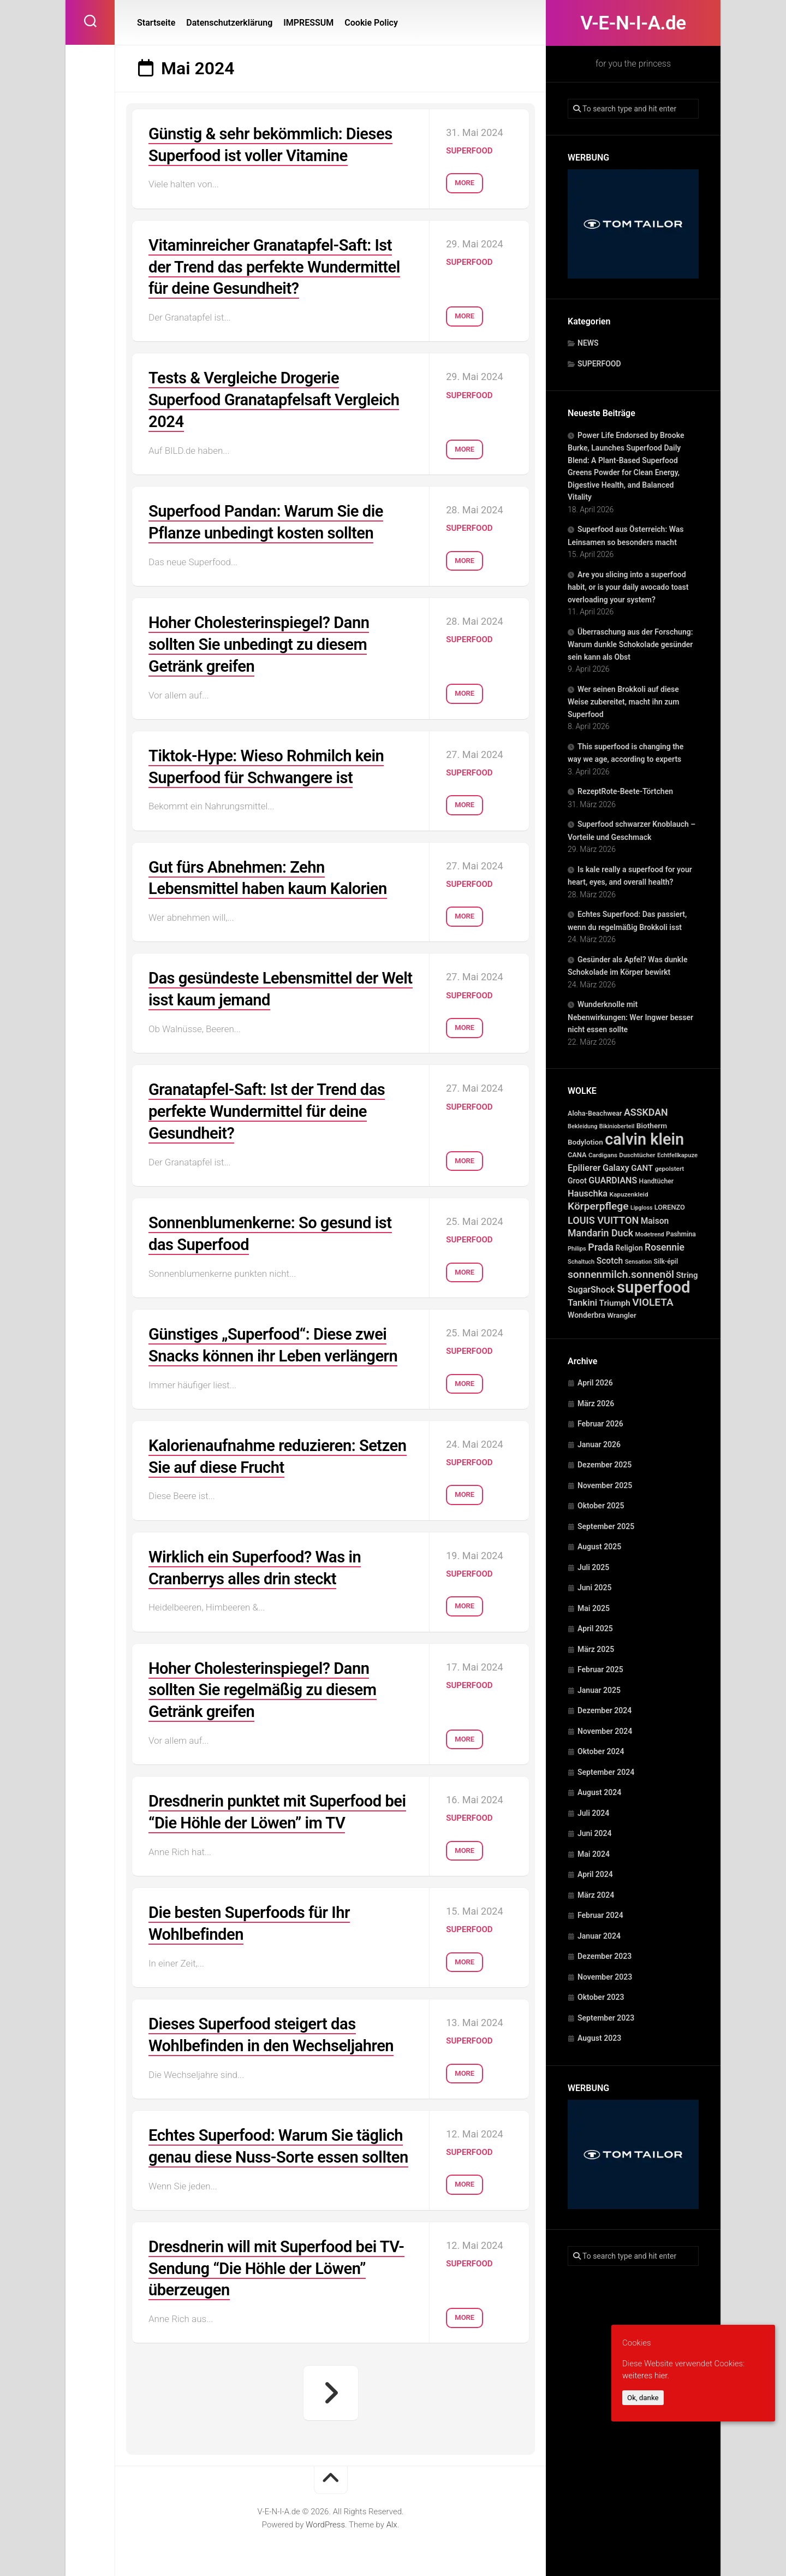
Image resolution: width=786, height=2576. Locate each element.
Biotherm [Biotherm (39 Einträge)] (651, 1125)
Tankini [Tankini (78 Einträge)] (582, 1303)
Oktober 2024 (600, 1751)
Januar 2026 (599, 1444)
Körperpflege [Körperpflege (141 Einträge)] (598, 1206)
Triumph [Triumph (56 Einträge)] (614, 1303)
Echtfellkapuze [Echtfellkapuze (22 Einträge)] (677, 1155)
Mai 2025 (593, 1608)
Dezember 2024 (604, 1710)
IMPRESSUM (308, 22)
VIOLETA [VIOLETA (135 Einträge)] (652, 1302)
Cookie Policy (371, 22)
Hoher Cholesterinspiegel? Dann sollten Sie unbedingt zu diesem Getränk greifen (262, 639)
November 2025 (604, 1485)
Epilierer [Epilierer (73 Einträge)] (584, 1168)
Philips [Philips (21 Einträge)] (577, 1248)
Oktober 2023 (600, 1997)
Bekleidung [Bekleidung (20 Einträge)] (582, 1126)
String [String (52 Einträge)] (687, 1275)
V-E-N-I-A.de (633, 22)
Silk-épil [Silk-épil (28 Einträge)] (666, 1261)
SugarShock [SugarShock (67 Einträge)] (591, 1289)
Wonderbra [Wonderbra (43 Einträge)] (586, 1315)
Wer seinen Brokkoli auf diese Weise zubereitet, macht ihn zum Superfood (623, 702)
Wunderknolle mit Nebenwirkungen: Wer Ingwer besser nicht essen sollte (630, 1017)
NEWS (588, 343)
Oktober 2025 (600, 1505)
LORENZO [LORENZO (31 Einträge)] (669, 1207)
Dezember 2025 (604, 1464)
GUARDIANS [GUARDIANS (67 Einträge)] (612, 1180)
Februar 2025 (600, 1669)
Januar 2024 (599, 1936)
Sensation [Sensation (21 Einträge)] (638, 1261)
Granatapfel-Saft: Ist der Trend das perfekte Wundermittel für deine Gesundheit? (270, 1102)
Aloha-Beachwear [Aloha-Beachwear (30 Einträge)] (595, 1113)
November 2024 (604, 1731)
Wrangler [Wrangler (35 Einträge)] (621, 1315)
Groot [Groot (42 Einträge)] (577, 1180)
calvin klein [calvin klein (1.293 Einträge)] (644, 1139)
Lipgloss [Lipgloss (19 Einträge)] (641, 1207)
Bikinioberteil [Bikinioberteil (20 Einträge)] (617, 1126)
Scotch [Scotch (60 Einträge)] (610, 1261)
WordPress (325, 2526)
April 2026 (595, 1382)
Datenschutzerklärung (229, 22)
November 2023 (604, 1977)
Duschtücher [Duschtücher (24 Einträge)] (637, 1155)
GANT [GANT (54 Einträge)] (642, 1168)
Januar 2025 (599, 1690)
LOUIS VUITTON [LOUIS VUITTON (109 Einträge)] (603, 1220)
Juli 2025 (593, 1567)
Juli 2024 (593, 1813)
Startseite (156, 22)
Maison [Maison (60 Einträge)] (655, 1221)
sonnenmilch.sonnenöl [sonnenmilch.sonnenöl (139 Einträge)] (621, 1274)
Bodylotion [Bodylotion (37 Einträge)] (585, 1142)
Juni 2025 (594, 1587)
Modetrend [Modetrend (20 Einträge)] (649, 1234)
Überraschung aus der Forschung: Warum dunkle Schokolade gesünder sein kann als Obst (630, 644)
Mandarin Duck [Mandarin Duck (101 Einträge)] (600, 1233)
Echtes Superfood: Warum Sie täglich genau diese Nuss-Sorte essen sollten (279, 2138)
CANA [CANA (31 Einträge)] (577, 1155)
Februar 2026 (600, 1423)
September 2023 (605, 2018)
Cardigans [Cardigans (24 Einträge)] (602, 1155)
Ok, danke (643, 2398)
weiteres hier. (645, 2375)
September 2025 (605, 1526)
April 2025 (595, 1628)
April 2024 (595, 1874)
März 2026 (595, 1403)
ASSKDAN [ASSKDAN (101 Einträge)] (646, 1112)
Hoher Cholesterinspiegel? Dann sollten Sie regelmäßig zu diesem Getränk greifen (266, 1675)
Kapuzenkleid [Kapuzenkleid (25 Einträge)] (629, 1194)
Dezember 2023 (604, 1956)
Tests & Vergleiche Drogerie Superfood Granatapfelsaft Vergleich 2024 (277, 397)
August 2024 (599, 1792)
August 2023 (599, 2038)
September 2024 (605, 1772)
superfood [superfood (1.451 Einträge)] (653, 1287)
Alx (391, 2526)
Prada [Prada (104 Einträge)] (601, 1247)
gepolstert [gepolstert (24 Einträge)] (669, 1168)
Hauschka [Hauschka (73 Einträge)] (588, 1193)
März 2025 (595, 1649)
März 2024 (595, 1895)
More (464, 180)
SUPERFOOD (599, 363)
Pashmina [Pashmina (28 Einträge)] (681, 1234)
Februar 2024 (600, 1915)
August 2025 (599, 1546)
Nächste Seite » (331, 2394)
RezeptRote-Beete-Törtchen (625, 791)
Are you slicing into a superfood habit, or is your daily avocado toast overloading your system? (628, 587)
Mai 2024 (593, 1854)
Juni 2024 (594, 1833)
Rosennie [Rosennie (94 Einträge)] (664, 1247)
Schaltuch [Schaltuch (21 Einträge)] (581, 1261)
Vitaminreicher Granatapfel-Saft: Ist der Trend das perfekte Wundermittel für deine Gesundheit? (278, 265)
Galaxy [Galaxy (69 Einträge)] (616, 1168)
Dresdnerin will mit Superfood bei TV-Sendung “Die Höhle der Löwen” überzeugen (280, 2270)
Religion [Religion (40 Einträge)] (628, 1247)
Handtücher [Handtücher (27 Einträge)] (656, 1181)
